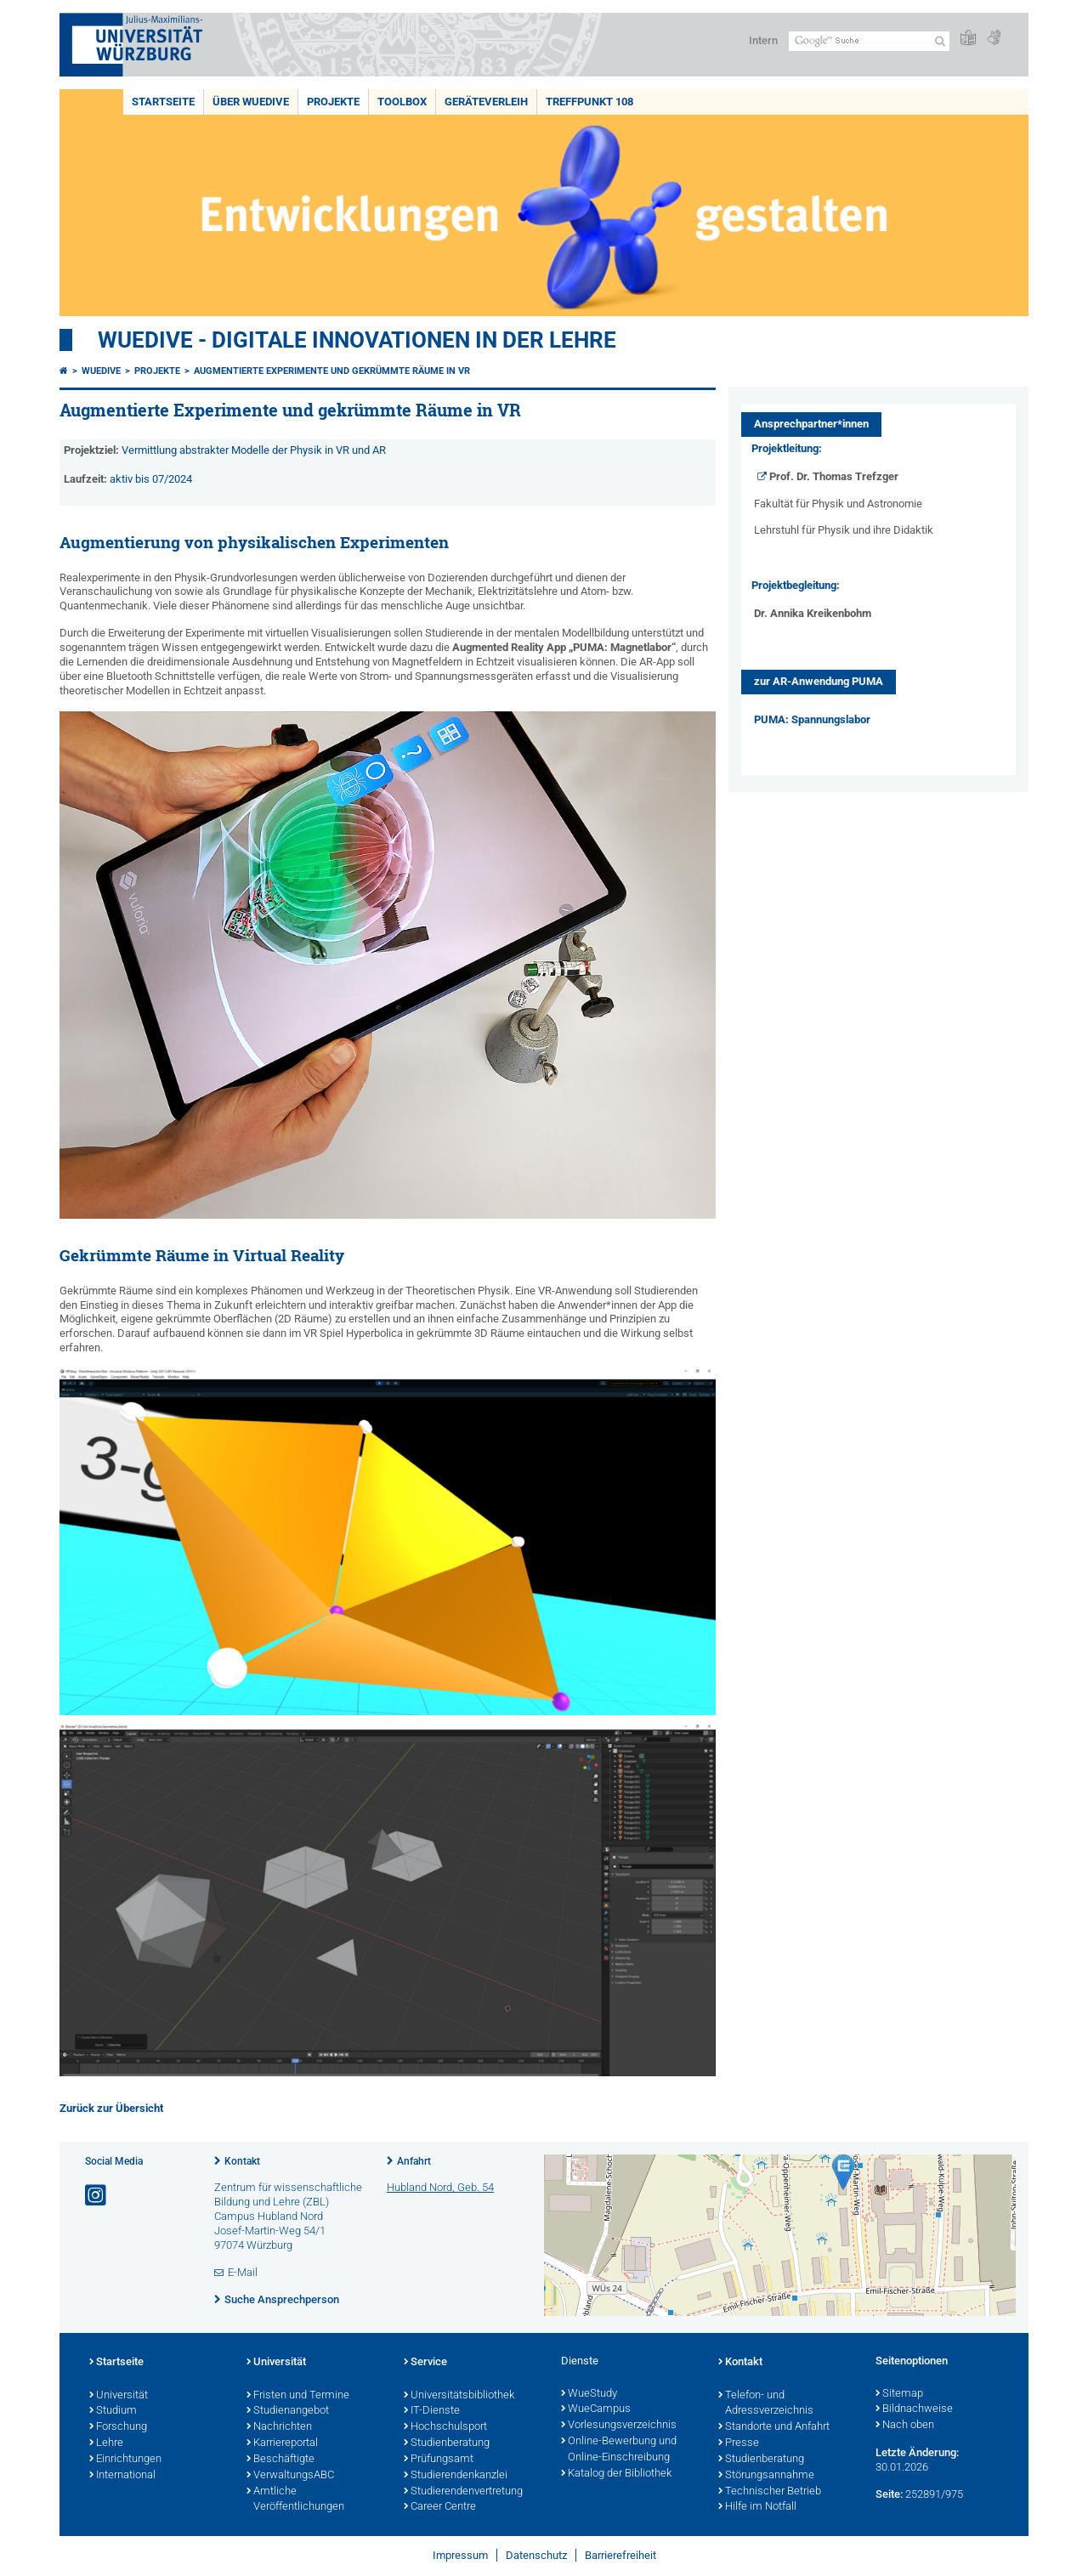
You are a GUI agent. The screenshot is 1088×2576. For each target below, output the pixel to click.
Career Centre (440, 2507)
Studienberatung (447, 2443)
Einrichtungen (125, 2459)
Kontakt (242, 2161)
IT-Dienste (432, 2411)
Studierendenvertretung (463, 2492)
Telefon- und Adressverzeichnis (765, 2404)
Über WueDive (250, 101)
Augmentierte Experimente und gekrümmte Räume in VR (332, 370)
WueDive (101, 370)
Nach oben (905, 2425)
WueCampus (596, 2409)
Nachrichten (279, 2427)
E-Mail (243, 2272)
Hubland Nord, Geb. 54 (440, 2187)
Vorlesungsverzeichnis (619, 2425)
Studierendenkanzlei (455, 2475)
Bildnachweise (914, 2409)
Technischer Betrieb (769, 2492)
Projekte (333, 101)
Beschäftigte (280, 2459)
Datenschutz (536, 2555)
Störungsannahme (766, 2475)
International (122, 2475)
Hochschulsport (445, 2427)
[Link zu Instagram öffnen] (97, 2196)
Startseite (163, 101)
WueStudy (589, 2394)
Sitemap (899, 2394)
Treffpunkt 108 (589, 101)
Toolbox (402, 101)
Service (425, 2362)
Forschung (118, 2427)
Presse (738, 2443)
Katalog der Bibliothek (616, 2474)
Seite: (889, 2494)
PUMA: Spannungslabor (812, 719)
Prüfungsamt (438, 2459)
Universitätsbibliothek (459, 2395)
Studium (113, 2411)
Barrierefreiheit (620, 2555)
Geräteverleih (486, 101)
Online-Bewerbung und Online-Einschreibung (619, 2450)
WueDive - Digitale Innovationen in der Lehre (357, 340)
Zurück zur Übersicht (111, 2108)
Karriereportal (282, 2443)
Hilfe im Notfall (757, 2507)
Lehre (106, 2443)
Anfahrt (414, 2161)
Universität (118, 2395)
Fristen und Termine (297, 2395)
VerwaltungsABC (290, 2475)
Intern (763, 40)
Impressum (460, 2555)
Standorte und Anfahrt (774, 2427)
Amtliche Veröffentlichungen (295, 2500)
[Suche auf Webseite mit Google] (869, 41)
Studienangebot (287, 2411)
